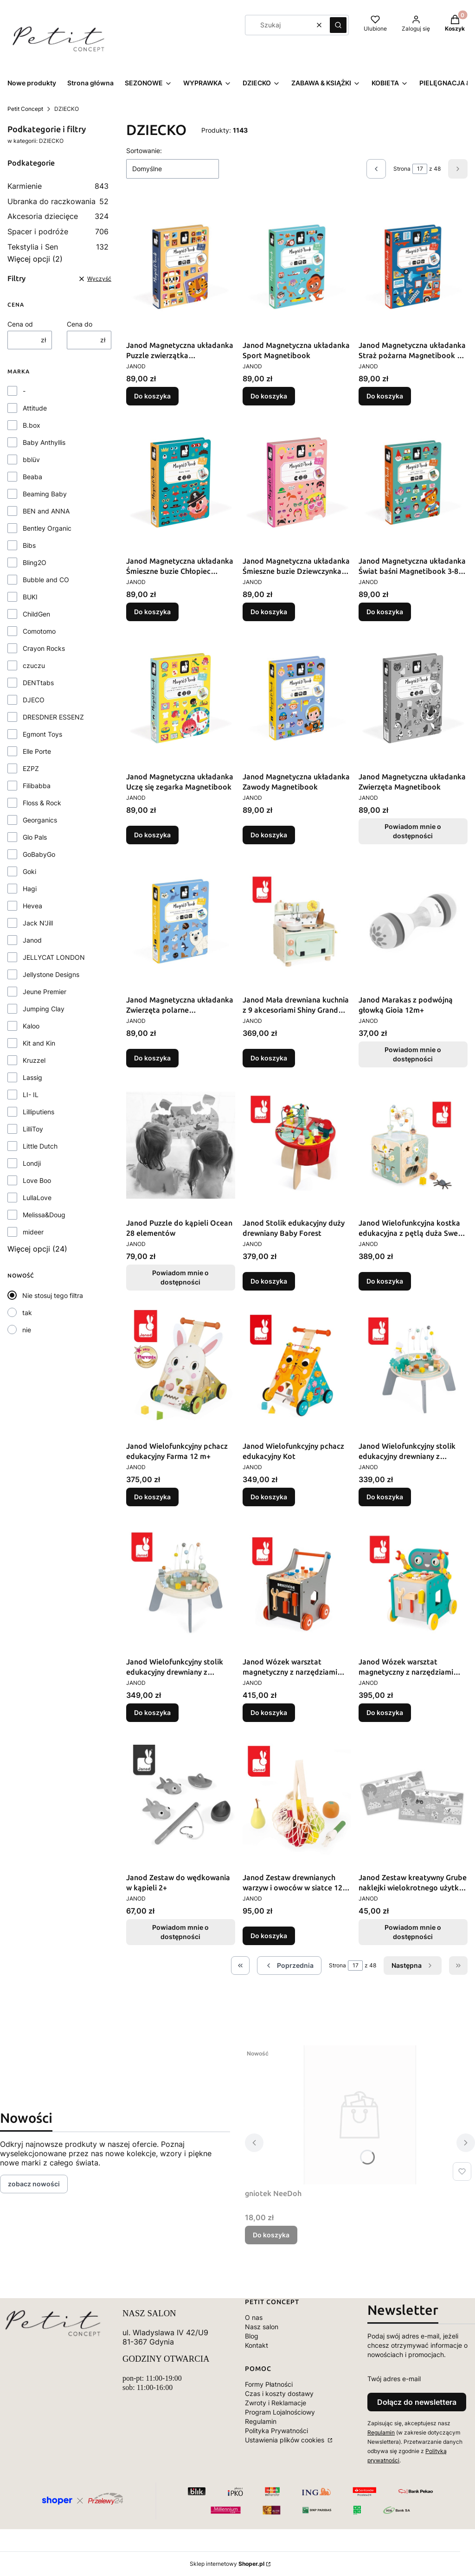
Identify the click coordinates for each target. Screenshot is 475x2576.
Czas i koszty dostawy (279, 2393)
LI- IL (31, 1094)
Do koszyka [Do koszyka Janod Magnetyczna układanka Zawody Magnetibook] (268, 835)
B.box (31, 425)
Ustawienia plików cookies (285, 2440)
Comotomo (39, 631)
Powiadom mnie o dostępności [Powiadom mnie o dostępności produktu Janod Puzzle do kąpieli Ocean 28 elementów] (180, 1277)
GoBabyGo (39, 854)
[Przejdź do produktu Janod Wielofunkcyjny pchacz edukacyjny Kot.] (297, 1367)
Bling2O (34, 562)
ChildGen (36, 614)
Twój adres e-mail (394, 2379)
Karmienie (58, 186)
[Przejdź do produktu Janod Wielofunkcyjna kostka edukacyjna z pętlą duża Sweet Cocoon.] (413, 1144)
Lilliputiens (38, 1112)
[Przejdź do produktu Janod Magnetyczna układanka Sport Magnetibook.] (297, 266)
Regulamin (260, 2421)
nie (26, 1330)
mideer (33, 1232)
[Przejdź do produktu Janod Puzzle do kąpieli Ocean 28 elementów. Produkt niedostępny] (180, 1144)
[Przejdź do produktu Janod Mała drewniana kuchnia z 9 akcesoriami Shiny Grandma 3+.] (297, 921)
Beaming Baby (45, 494)
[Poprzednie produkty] (289, 1965)
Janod (32, 940)
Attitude (35, 408)
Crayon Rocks (44, 648)
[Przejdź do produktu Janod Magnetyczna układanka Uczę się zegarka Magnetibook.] (180, 698)
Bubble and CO (46, 580)
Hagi (30, 889)
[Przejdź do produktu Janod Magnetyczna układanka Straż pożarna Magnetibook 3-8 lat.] (413, 266)
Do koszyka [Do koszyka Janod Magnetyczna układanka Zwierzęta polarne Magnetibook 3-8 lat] (152, 1058)
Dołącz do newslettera (416, 2402)
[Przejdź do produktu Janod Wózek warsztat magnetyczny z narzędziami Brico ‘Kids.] (297, 1583)
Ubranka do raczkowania (58, 201)
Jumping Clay (43, 1009)
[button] (338, 25)
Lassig (32, 1077)
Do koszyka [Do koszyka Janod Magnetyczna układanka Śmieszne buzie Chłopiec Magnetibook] (152, 612)
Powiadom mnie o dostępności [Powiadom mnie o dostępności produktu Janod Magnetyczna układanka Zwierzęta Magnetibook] (413, 831)
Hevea (32, 906)
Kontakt (256, 2345)
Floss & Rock (42, 803)
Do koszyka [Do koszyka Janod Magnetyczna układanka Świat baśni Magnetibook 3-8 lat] (384, 612)
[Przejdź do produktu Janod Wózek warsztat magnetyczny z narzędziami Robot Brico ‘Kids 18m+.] (413, 1583)
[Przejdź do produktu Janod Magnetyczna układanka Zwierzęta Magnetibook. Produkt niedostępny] (413, 698)
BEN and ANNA (46, 511)
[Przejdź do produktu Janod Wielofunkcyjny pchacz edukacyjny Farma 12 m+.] (180, 1367)
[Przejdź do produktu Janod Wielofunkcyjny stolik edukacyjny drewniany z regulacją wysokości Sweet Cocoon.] (180, 1583)
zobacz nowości (34, 2184)
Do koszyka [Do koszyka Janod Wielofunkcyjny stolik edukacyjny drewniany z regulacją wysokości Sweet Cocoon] (152, 1712)
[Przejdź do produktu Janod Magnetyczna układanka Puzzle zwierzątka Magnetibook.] (180, 266)
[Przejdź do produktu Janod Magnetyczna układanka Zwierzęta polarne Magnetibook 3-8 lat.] (180, 921)
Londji (32, 1163)
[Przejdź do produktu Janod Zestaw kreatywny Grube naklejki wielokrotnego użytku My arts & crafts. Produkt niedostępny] (413, 1799)
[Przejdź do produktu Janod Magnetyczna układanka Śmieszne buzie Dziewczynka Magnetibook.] (297, 482)
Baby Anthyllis (44, 442)
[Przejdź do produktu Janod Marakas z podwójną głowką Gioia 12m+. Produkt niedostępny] (413, 921)
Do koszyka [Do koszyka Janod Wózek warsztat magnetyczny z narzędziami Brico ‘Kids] (268, 1712)
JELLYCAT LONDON (54, 957)
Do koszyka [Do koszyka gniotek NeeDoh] (271, 2235)
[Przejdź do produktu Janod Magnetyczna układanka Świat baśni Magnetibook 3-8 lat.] (413, 482)
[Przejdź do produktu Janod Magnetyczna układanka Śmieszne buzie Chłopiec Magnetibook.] (180, 482)
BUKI (30, 597)
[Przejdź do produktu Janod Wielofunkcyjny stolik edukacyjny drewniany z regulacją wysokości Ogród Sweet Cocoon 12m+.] (413, 1367)
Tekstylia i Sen (58, 246)
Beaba (32, 477)
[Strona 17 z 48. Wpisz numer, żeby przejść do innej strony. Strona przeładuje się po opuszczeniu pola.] (419, 169)
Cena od (20, 324)
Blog (251, 2336)
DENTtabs (38, 683)
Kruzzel (34, 1060)
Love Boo (37, 1180)
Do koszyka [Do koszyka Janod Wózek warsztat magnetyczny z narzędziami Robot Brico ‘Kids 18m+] (384, 1712)
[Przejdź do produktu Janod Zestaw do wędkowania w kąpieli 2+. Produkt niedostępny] (180, 1799)
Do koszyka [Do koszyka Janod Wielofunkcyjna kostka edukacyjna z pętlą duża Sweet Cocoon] (384, 1281)
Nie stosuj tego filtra (52, 1295)
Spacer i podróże (58, 231)
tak (27, 1313)
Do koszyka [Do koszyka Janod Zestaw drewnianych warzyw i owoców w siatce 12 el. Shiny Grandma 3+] (268, 1936)
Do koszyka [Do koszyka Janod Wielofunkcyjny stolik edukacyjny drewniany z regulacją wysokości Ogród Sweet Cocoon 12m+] (384, 1497)
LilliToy (33, 1129)
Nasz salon (261, 2327)
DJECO (34, 700)
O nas (254, 2317)
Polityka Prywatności (276, 2431)
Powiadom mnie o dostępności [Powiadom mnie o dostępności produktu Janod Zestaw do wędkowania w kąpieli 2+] (180, 1931)
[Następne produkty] (413, 1965)
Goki (29, 871)
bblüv (31, 459)
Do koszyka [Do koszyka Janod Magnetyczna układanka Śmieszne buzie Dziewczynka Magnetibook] (268, 612)
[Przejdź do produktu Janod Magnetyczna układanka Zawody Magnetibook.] (297, 698)
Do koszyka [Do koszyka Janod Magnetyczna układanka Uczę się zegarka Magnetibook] (152, 835)
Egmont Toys (42, 734)
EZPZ (31, 768)
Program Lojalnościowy (280, 2412)
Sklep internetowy (227, 2563)
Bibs (29, 545)
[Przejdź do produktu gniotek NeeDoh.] (360, 2114)
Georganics (40, 820)
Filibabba (37, 786)
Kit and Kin (39, 1043)
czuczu (34, 665)
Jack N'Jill (38, 923)
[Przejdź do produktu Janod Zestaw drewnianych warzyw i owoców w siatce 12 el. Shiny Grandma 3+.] (297, 1799)
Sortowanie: (144, 150)
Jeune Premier (44, 992)
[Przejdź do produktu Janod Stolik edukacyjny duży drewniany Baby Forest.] (297, 1144)
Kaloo (31, 1026)
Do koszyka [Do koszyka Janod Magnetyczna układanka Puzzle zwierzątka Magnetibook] (152, 396)
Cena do (79, 324)
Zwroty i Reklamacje (275, 2403)
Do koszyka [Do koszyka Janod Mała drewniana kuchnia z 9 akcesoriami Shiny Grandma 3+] (268, 1058)
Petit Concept (25, 108)
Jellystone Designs (51, 974)
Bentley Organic (47, 528)
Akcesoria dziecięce (58, 216)
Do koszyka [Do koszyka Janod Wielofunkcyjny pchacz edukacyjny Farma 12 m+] (152, 1497)
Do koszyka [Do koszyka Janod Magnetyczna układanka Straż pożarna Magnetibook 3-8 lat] (384, 396)
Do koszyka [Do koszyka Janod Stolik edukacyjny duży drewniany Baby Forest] (268, 1281)
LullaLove (37, 1197)
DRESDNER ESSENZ (53, 717)
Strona (402, 168)
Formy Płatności (269, 2384)
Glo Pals (35, 837)
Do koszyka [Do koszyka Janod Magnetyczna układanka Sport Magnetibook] (268, 396)
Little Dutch (40, 1146)
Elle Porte (37, 751)
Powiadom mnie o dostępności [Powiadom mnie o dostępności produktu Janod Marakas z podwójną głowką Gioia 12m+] (413, 1054)
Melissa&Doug (44, 1215)
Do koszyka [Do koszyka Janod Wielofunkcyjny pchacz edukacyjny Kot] (268, 1497)
